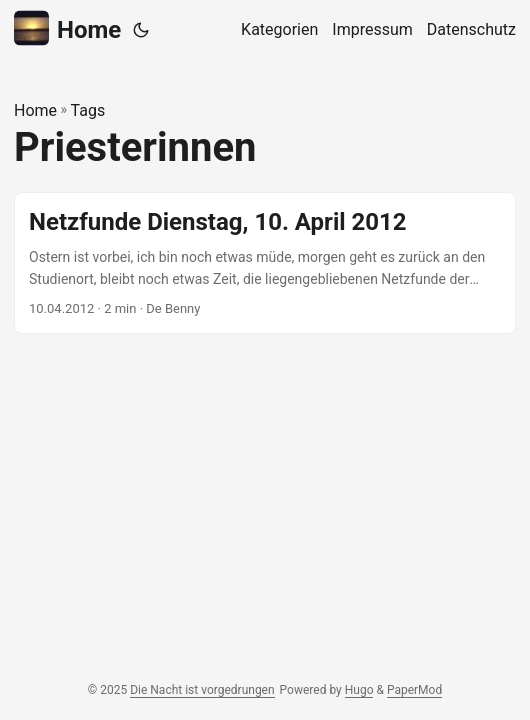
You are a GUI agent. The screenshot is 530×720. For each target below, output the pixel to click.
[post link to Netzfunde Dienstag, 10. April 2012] (265, 263)
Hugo (359, 690)
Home (67, 28)
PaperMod (414, 690)
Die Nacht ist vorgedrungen (202, 690)
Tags (88, 110)
